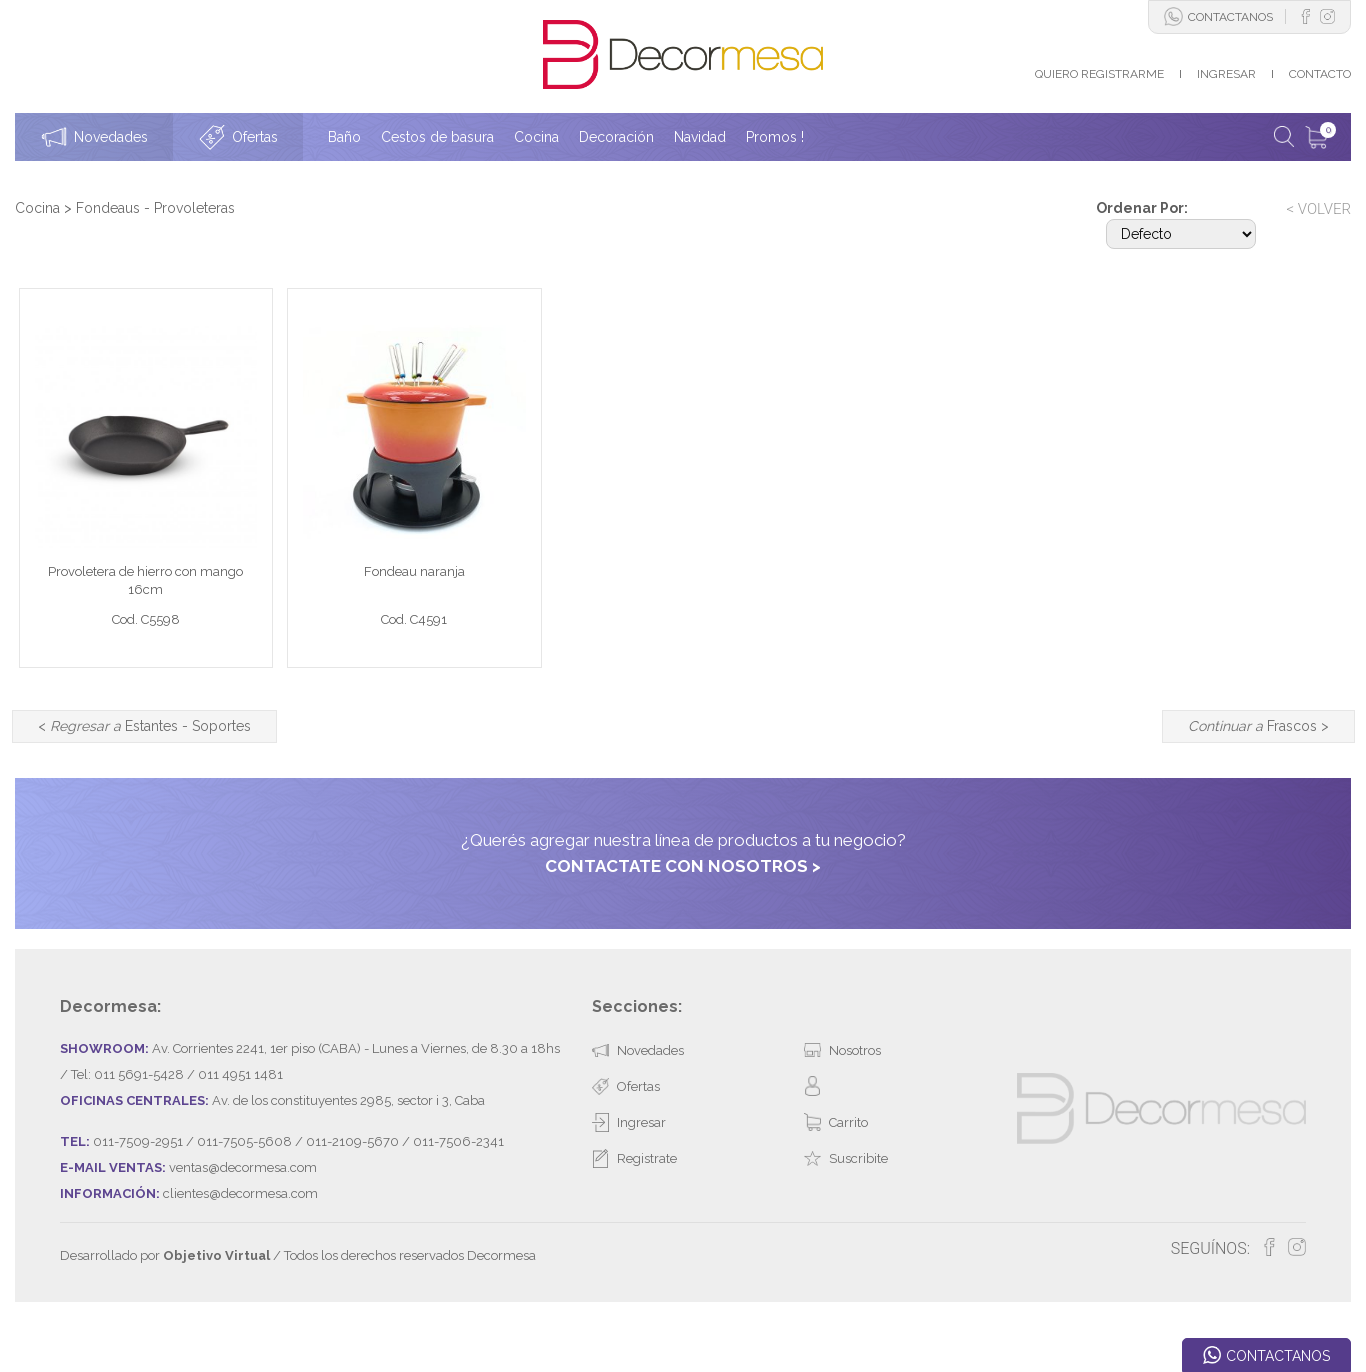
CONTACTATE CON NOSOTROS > (683, 915)
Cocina (37, 208)
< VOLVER (1318, 209)
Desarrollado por (165, 1305)
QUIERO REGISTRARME (1099, 74)
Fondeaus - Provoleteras (155, 208)
